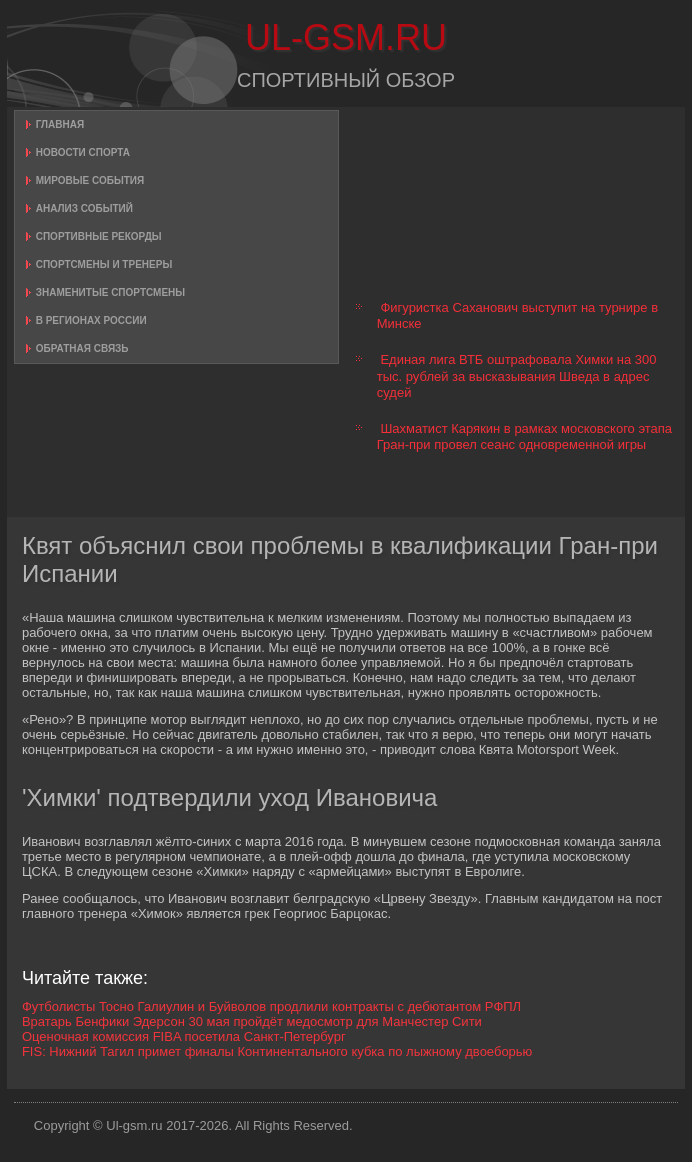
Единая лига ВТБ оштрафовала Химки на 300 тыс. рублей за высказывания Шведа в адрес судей (517, 376)
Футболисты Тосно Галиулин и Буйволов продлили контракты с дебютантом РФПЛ (271, 1006)
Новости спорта (83, 152)
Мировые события (90, 180)
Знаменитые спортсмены (110, 292)
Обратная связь (82, 348)
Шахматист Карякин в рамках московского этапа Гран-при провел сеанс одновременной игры (524, 436)
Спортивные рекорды (99, 236)
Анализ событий (84, 208)
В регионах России (91, 320)
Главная (60, 124)
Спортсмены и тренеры (104, 264)
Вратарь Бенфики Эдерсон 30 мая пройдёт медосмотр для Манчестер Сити (252, 1021)
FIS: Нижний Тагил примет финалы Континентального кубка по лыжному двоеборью (277, 1051)
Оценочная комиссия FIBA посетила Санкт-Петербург (184, 1036)
